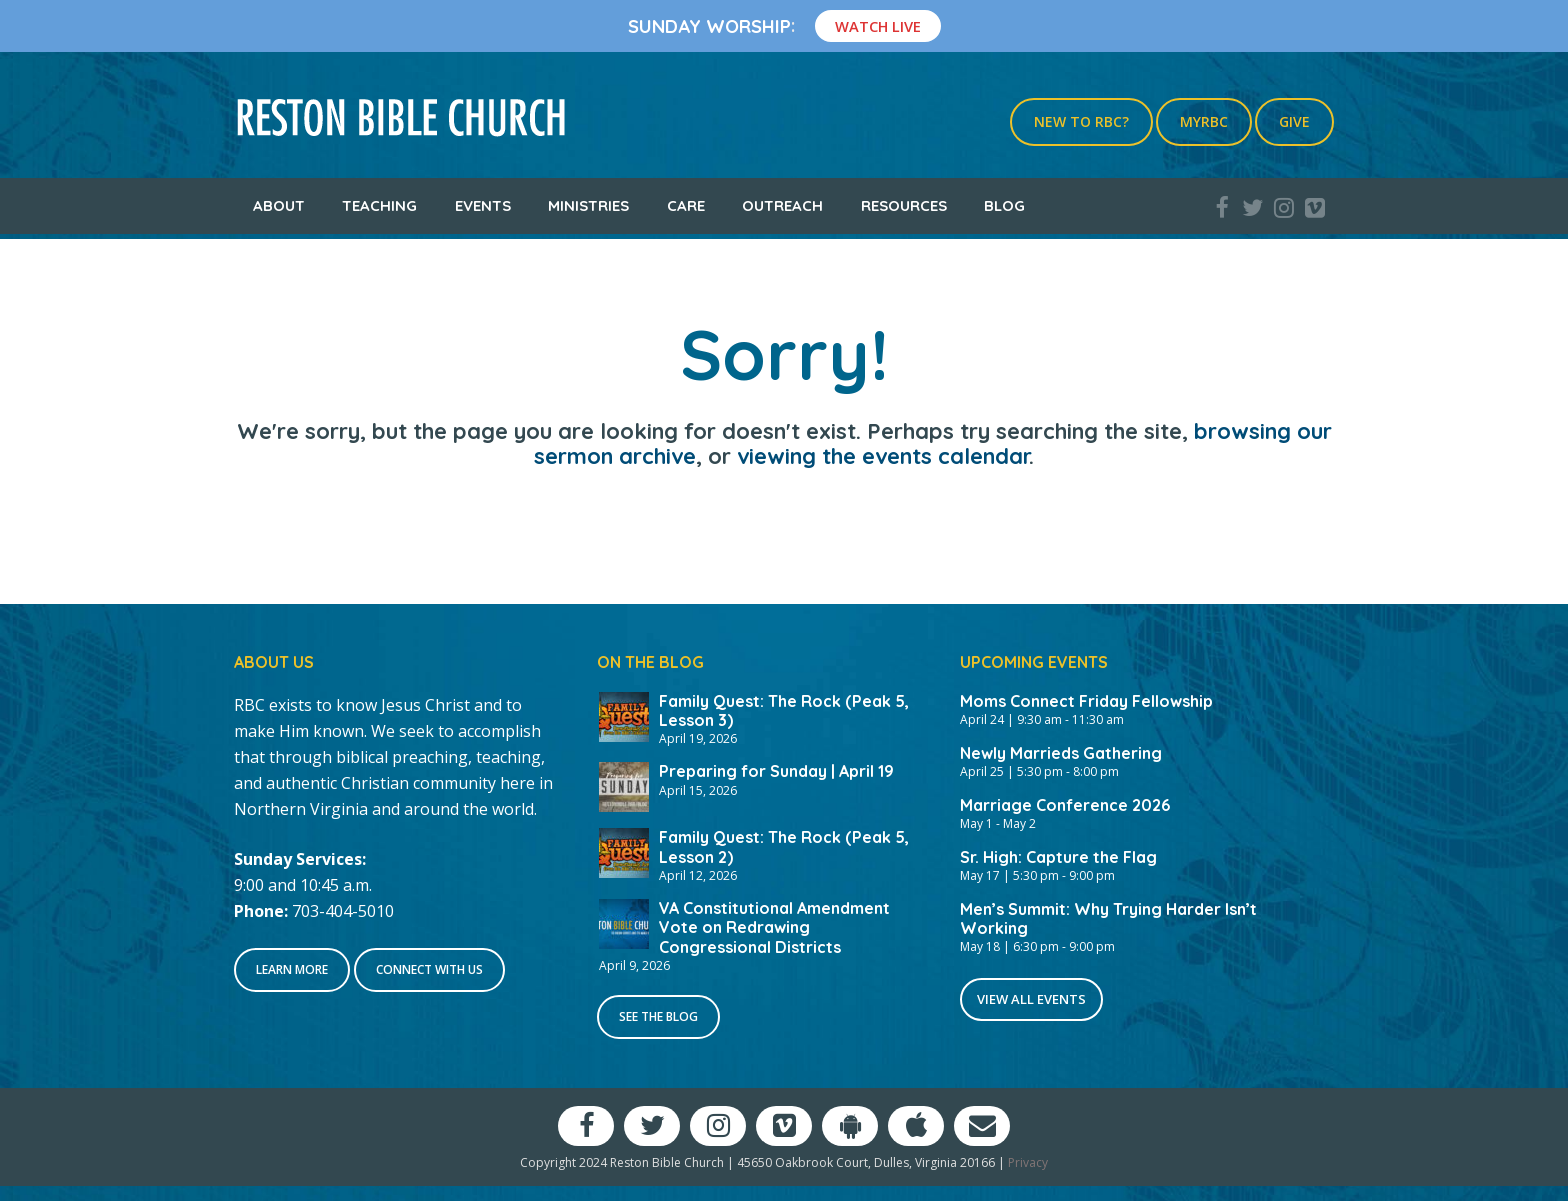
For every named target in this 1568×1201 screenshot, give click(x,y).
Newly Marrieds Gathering (1061, 753)
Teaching (379, 205)
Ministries (588, 205)
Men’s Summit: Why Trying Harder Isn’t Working (1108, 918)
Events (483, 205)
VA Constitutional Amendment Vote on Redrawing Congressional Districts (774, 927)
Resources (904, 205)
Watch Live (878, 26)
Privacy (1028, 1162)
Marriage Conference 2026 (1065, 805)
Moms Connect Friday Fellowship (1086, 701)
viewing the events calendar (883, 456)
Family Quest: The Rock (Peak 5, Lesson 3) (784, 710)
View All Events (1031, 999)
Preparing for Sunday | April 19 (776, 771)
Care (686, 205)
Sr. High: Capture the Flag (1058, 857)
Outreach (782, 205)
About (279, 205)
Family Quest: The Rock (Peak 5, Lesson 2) (784, 846)
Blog (1004, 205)
